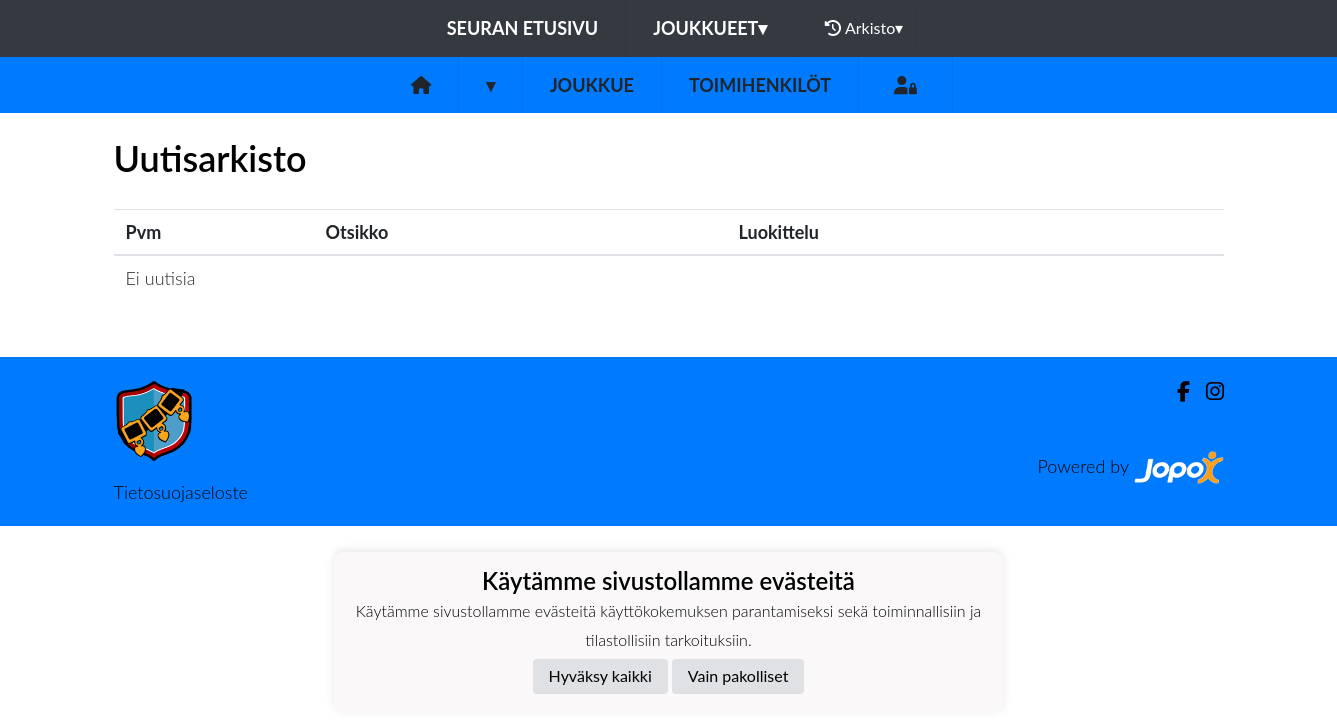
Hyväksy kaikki (600, 675)
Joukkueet (710, 28)
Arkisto (864, 28)
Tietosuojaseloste (181, 492)
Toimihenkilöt (760, 85)
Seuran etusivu (523, 28)
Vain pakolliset (738, 675)
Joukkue (592, 85)
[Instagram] (1207, 391)
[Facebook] (1175, 391)
